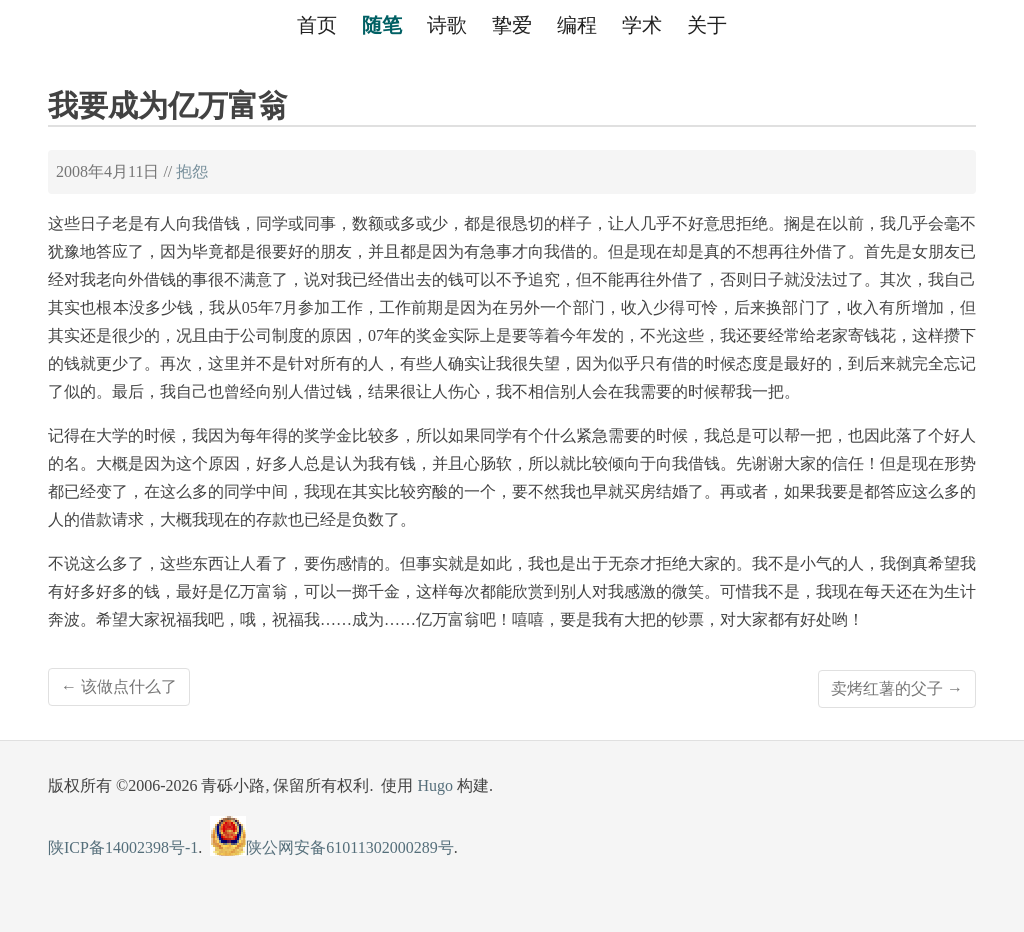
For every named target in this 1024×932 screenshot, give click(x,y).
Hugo (435, 785)
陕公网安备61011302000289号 (331, 847)
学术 (642, 25)
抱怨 (192, 171)
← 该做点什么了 (119, 686)
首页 (317, 25)
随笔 (382, 25)
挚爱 (512, 25)
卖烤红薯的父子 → (897, 688)
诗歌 (447, 25)
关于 (707, 25)
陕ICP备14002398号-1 (123, 847)
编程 (577, 25)
